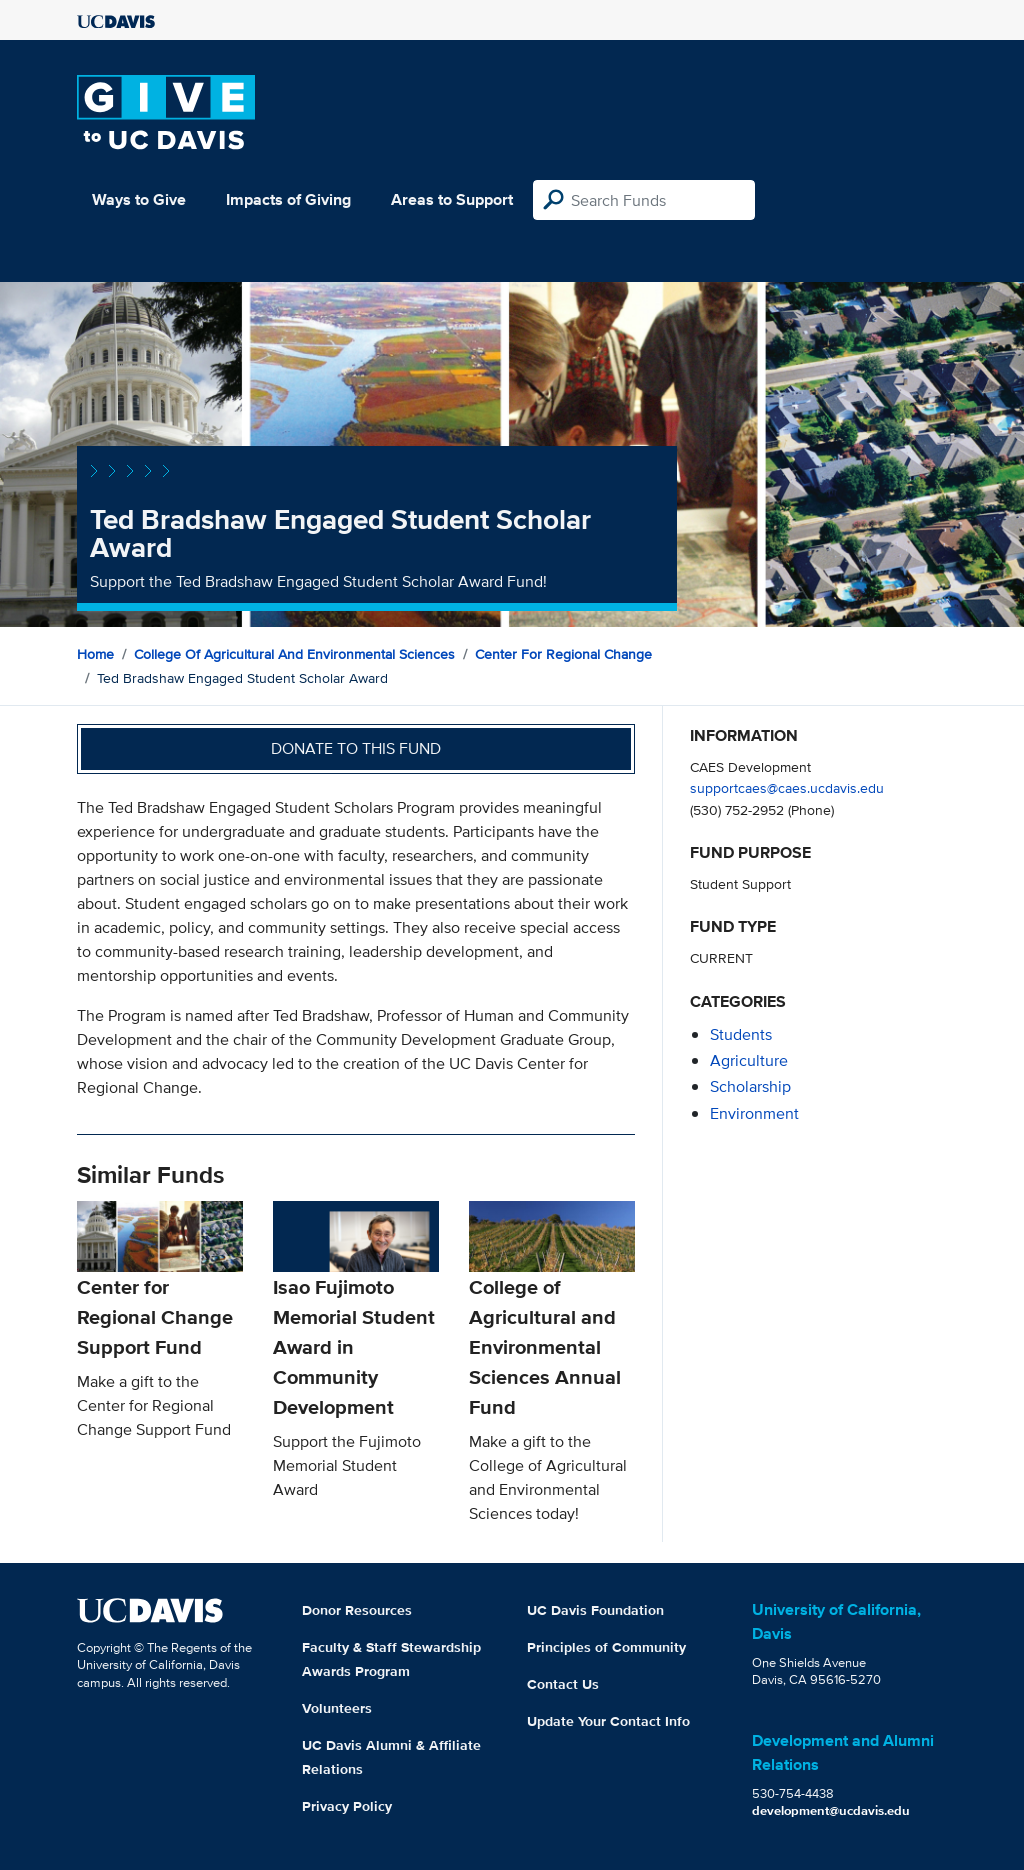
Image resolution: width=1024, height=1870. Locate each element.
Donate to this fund (356, 748)
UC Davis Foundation (595, 1610)
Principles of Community (606, 1647)
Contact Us (563, 1684)
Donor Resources (357, 1610)
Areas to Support (452, 199)
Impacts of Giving (288, 199)
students (741, 1034)
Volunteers (337, 1708)
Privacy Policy (347, 1806)
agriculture (749, 1060)
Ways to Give (139, 199)
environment (754, 1113)
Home (95, 654)
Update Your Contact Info (608, 1721)
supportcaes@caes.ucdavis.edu (787, 787)
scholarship (750, 1086)
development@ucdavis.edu (831, 1810)
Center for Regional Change (563, 654)
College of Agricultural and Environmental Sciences (294, 654)
